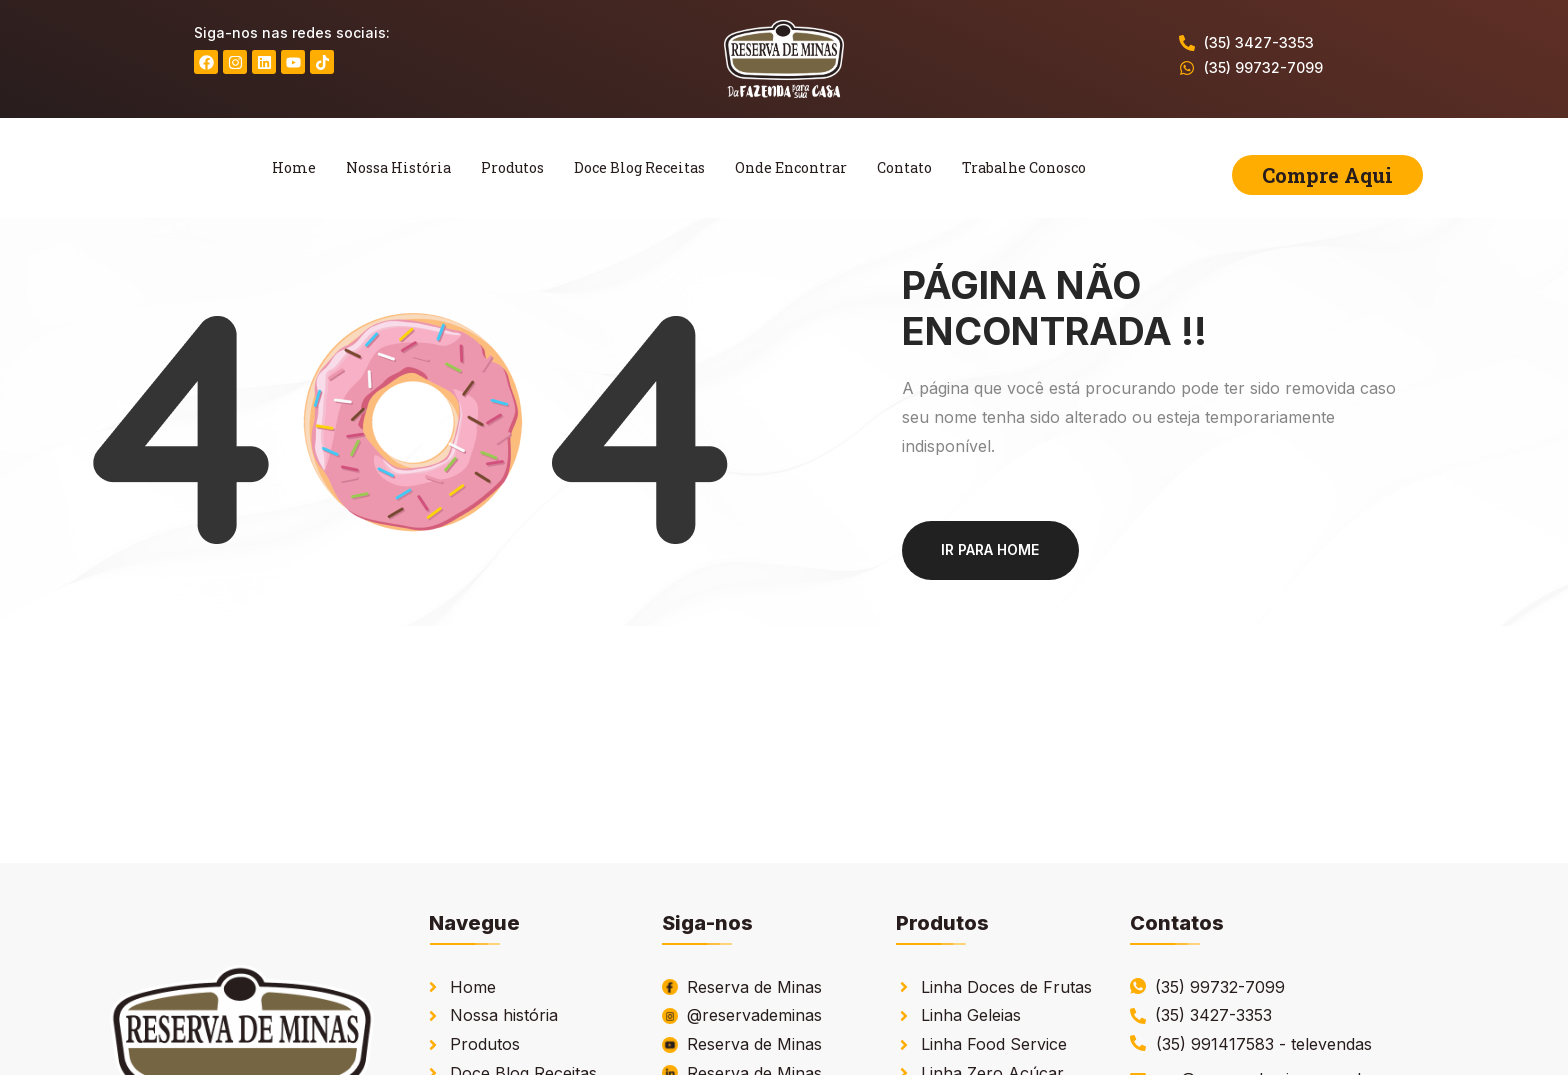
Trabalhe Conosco (1024, 167)
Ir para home (991, 549)
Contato (904, 167)
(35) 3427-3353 (1259, 42)
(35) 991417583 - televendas (1264, 1044)
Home (294, 167)
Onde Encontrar (791, 167)
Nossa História (398, 167)
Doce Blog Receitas (639, 167)
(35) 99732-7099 (1263, 67)
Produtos (512, 167)
